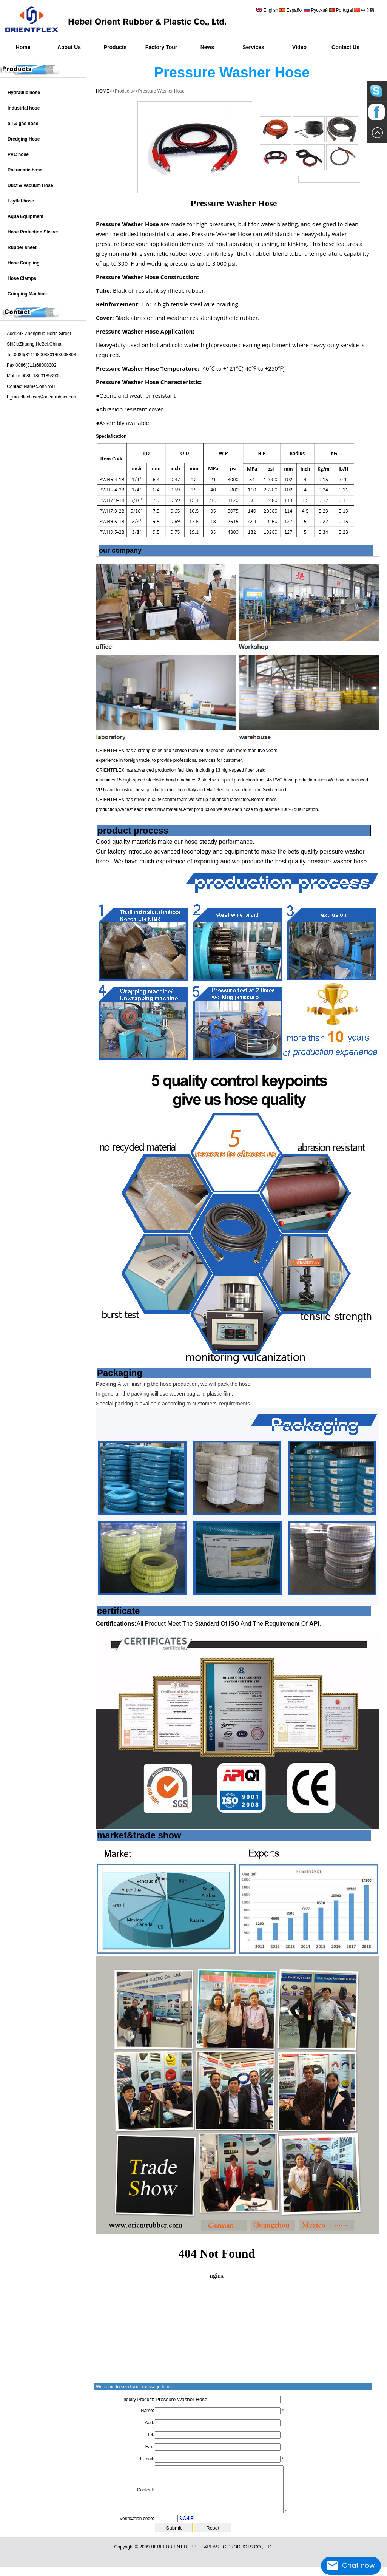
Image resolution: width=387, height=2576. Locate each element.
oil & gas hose (23, 123)
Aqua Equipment (25, 216)
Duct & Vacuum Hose (30, 185)
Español (295, 10)
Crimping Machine (27, 294)
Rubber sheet (22, 247)
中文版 (367, 10)
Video (299, 47)
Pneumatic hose (25, 170)
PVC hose (18, 154)
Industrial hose (24, 108)
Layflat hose (21, 201)
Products (115, 47)
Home (23, 47)
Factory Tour (161, 47)
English (270, 10)
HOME (102, 91)
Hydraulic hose (24, 92)
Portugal (344, 10)
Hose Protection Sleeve (33, 232)
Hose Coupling (24, 263)
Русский (319, 10)
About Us (69, 47)
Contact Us (345, 47)
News (207, 47)
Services (253, 47)
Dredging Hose (24, 139)
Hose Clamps (22, 278)
